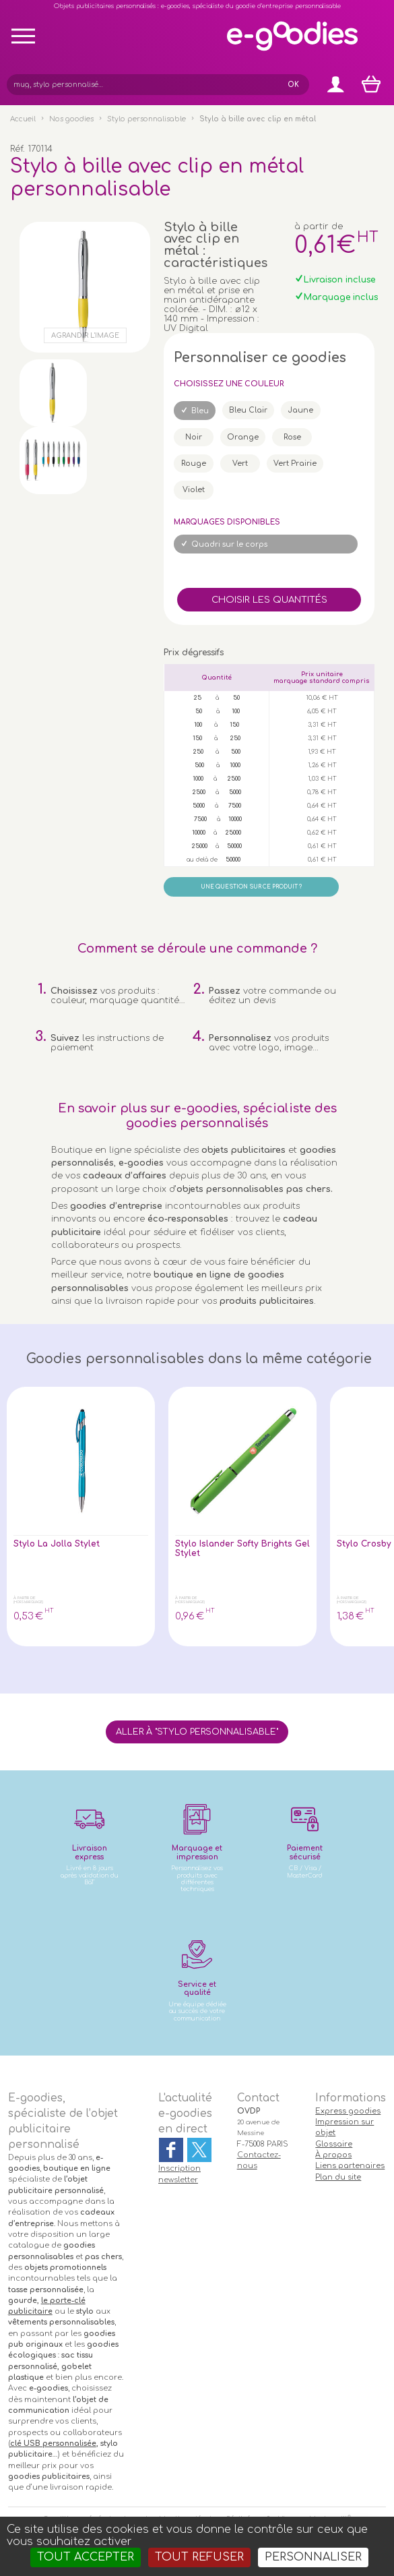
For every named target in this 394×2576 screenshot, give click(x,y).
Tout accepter (85, 2557)
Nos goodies (71, 119)
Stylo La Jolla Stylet (58, 1544)
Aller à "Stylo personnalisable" (197, 1732)
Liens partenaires (350, 2165)
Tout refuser (199, 2557)
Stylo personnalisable (146, 119)
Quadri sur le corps (229, 544)
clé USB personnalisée (53, 2443)
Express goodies (348, 2111)
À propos (333, 2155)
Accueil (23, 119)
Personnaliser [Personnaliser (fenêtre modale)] (313, 2557)
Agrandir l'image (85, 335)
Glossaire (333, 2144)
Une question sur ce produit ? (251, 887)
